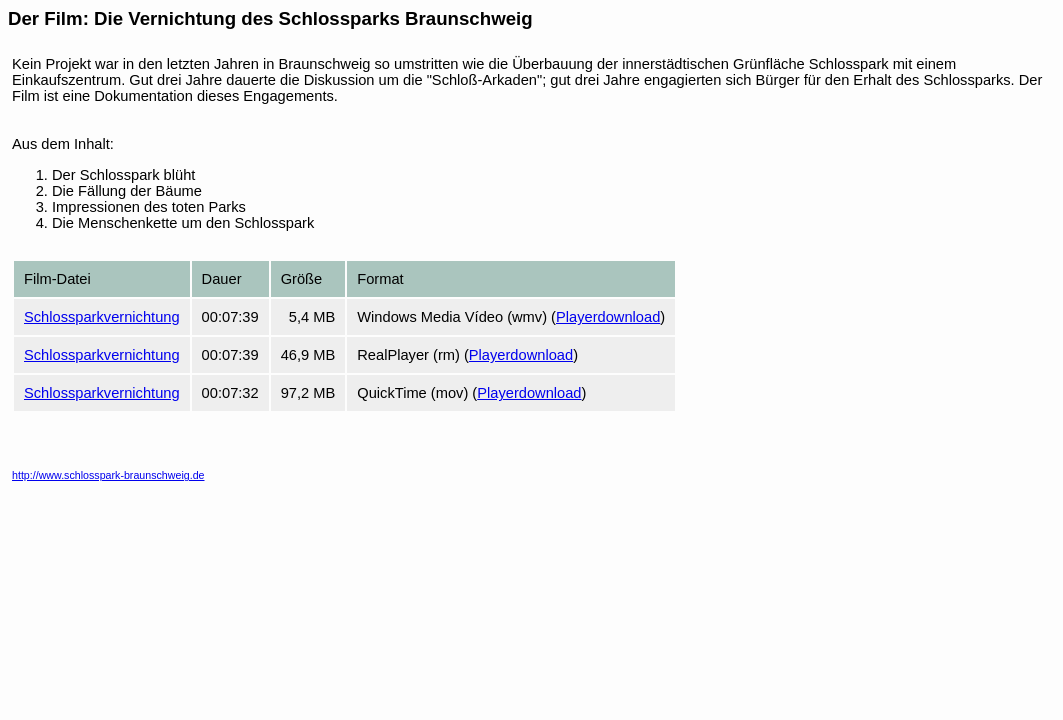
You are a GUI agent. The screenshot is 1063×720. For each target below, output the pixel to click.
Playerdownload (608, 317)
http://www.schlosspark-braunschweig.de (108, 475)
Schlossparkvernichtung (102, 317)
